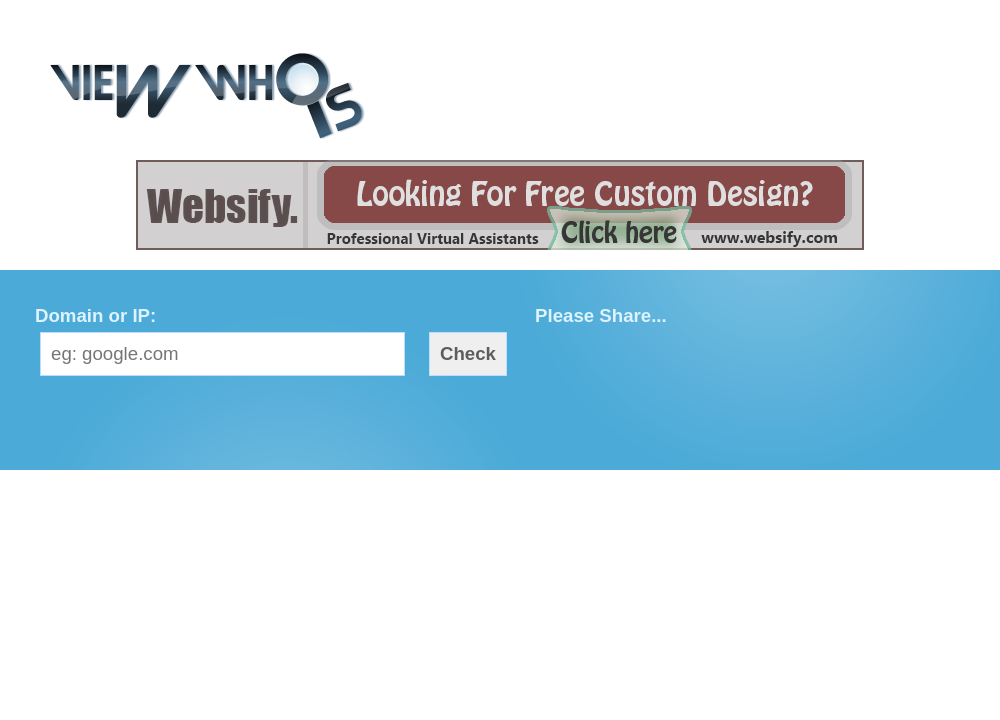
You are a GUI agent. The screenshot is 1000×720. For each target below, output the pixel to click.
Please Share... (601, 315)
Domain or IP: (95, 315)
